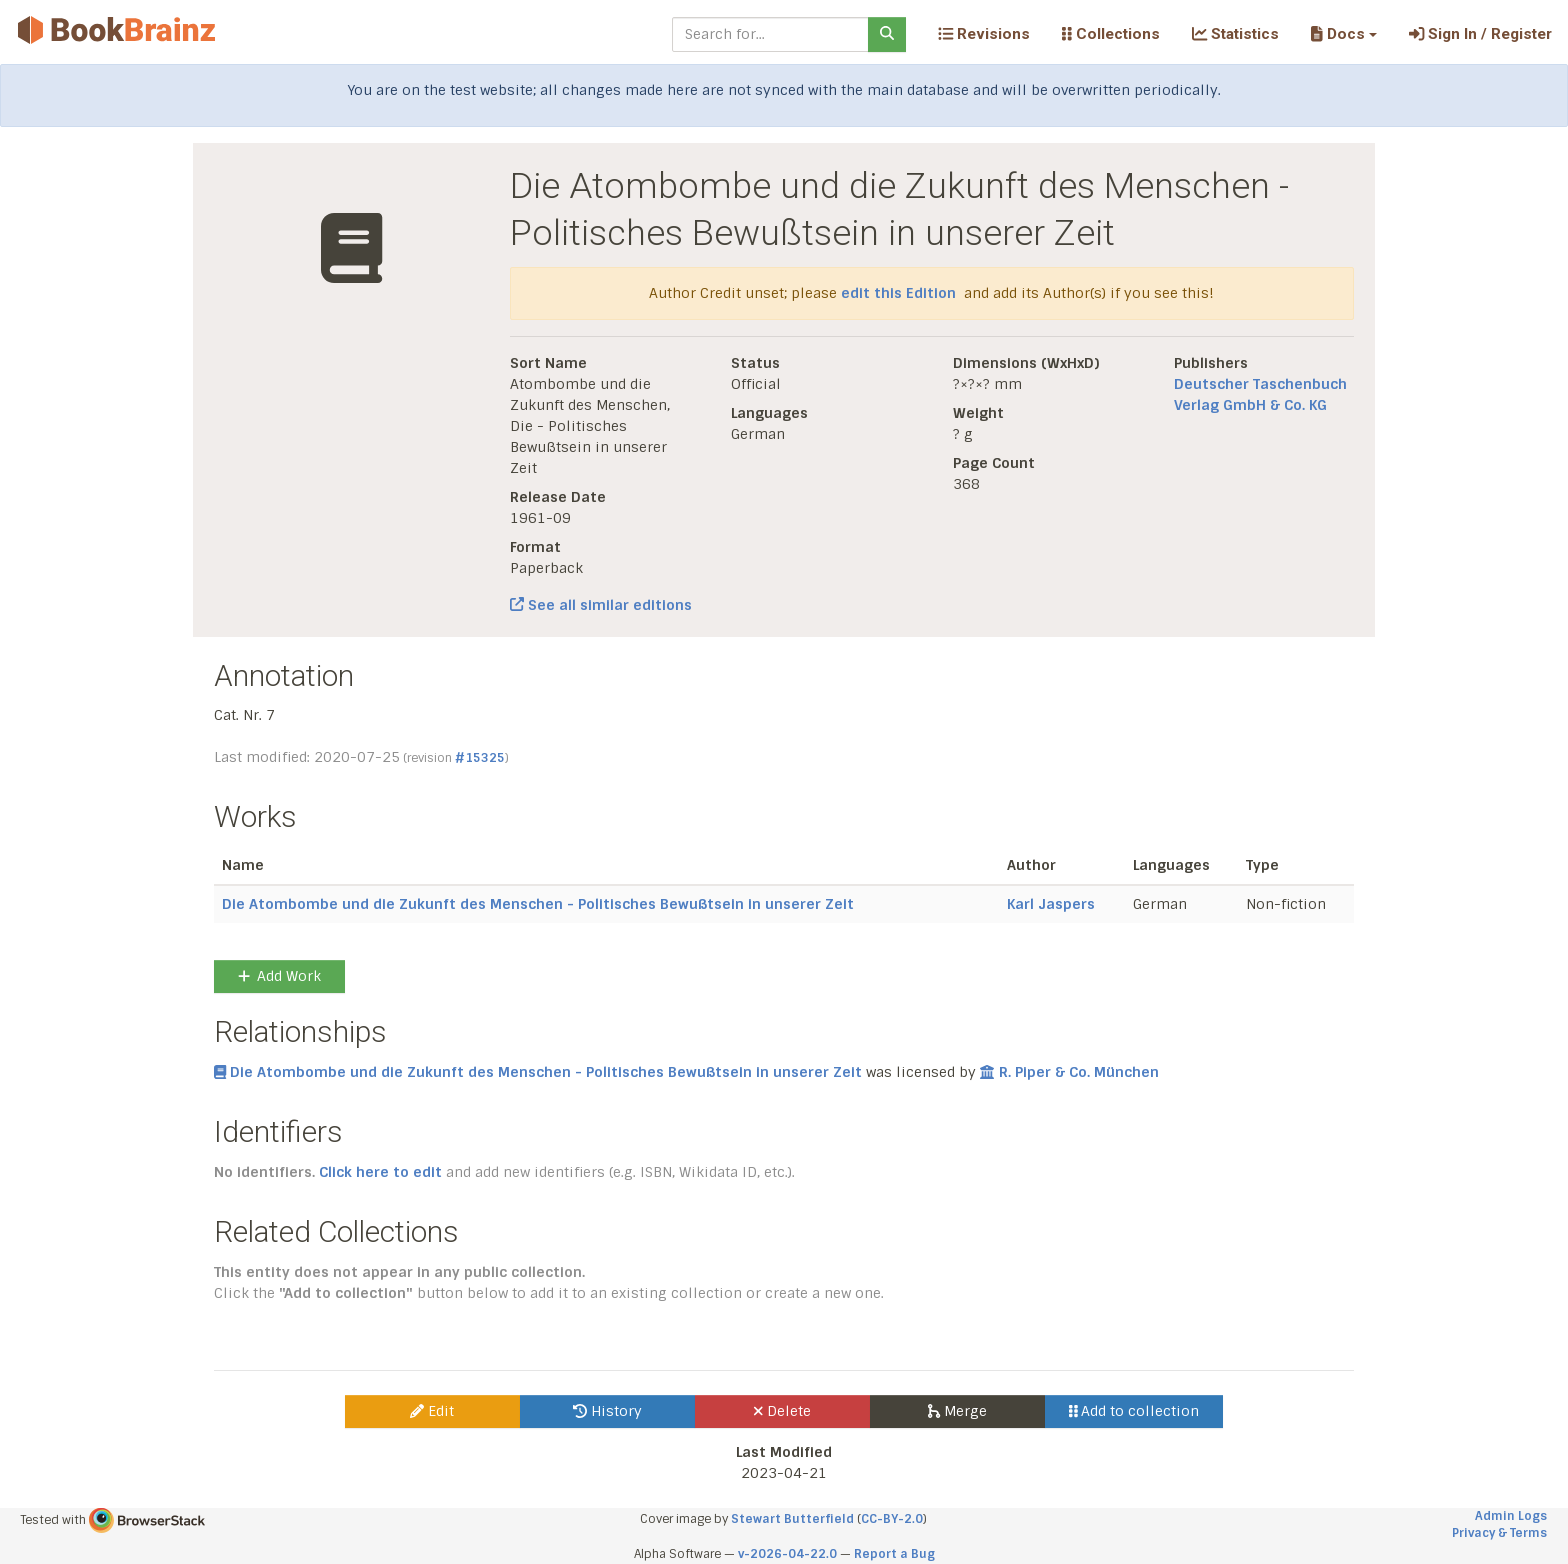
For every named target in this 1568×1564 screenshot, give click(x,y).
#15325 (480, 758)
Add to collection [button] (1134, 1411)
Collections (1111, 34)
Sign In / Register (1480, 34)
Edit (432, 1411)
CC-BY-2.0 (892, 1519)
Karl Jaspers (1051, 904)
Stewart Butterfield (792, 1519)
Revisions (984, 34)
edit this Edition (898, 293)
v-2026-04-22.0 (787, 1554)
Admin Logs (1511, 1516)
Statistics (1235, 34)
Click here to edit (380, 1172)
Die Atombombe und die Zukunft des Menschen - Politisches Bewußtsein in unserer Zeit (538, 904)
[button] (1343, 34)
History (607, 1411)
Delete (782, 1411)
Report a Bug (894, 1554)
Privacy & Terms (1499, 1533)
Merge (957, 1411)
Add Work (279, 976)
